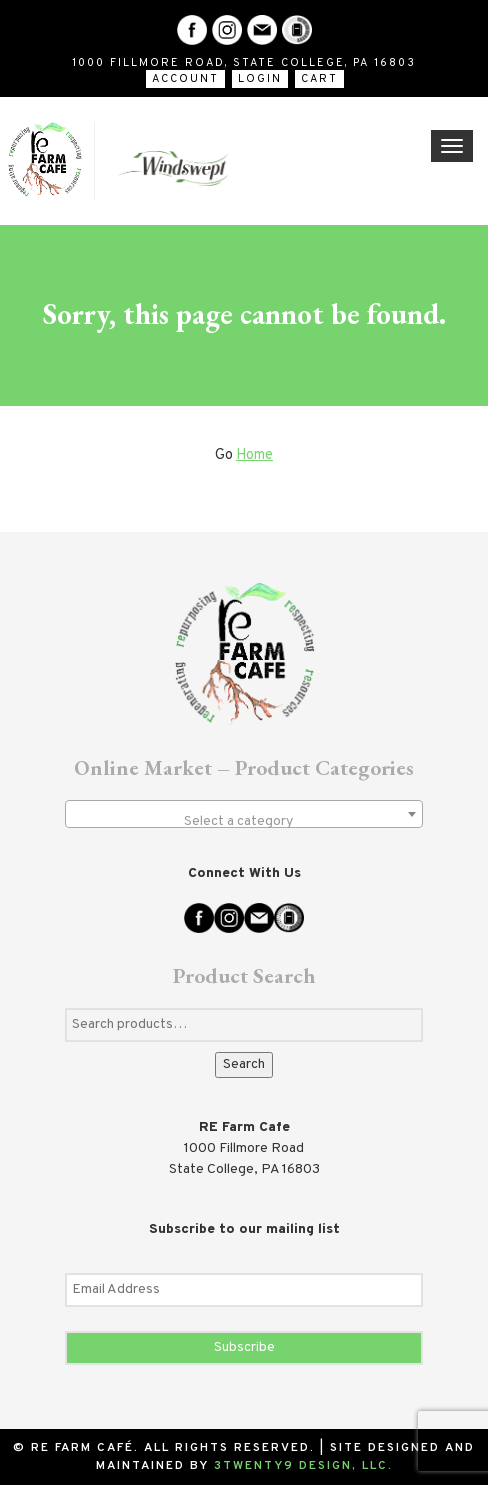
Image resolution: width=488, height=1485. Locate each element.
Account (185, 79)
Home (254, 455)
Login (260, 79)
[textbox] (244, 822)
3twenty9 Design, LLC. (303, 1466)
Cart (319, 79)
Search (244, 1064)
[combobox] (244, 814)
